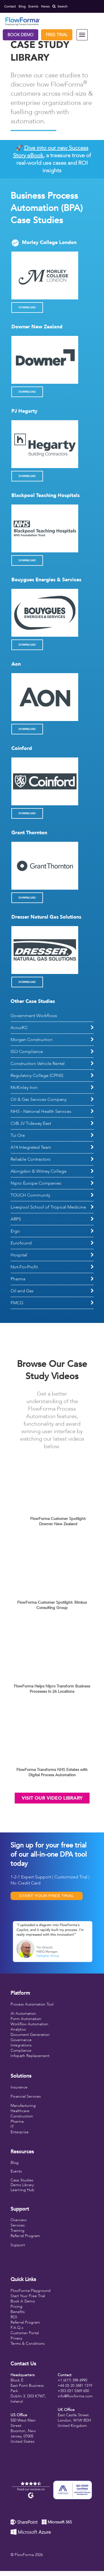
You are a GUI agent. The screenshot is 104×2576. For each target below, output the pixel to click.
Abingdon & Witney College (39, 1171)
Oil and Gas (22, 1291)
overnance (23, 2040)
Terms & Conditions (28, 2343)
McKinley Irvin (24, 1087)
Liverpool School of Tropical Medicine (48, 1207)
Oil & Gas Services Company (39, 1099)
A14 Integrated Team (31, 1147)
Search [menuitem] (60, 6)
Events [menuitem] (33, 6)
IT (12, 2126)
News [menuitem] (45, 6)
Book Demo (20, 35)
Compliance (21, 2050)
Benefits (18, 2311)
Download (27, 307)
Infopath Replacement (30, 2055)
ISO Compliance (27, 1052)
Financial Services (26, 2096)
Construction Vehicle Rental (38, 1064)
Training (17, 2230)
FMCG (17, 1303)
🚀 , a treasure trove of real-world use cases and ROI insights (52, 159)
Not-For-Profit (24, 1267)
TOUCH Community (30, 1195)
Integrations (21, 2045)
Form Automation (26, 2018)
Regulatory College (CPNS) (37, 1075)
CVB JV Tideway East (31, 1123)
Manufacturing (23, 2105)
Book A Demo (23, 2301)
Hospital (19, 1255)
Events (16, 2171)
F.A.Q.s (17, 2327)
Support (18, 2245)
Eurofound (21, 1243)
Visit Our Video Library (52, 1798)
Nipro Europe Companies (36, 1183)
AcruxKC (19, 1028)
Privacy (16, 2338)
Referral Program (25, 2235)
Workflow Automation (29, 2024)
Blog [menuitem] (22, 6)
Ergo (15, 1231)
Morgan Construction (32, 1040)
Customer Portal (25, 2333)
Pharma (18, 1279)
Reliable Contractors (30, 1159)
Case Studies (22, 2180)
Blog (15, 2162)
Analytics (18, 2029)
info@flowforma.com (75, 2396)
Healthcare (20, 2111)
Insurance (19, 2087)
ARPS (16, 1219)
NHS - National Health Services (41, 1111)
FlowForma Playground (30, 2290)
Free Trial (57, 35)
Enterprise (20, 2132)
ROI (14, 2317)
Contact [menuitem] (10, 6)
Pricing (16, 2306)
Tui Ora (18, 1135)
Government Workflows (34, 1016)
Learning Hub (22, 2190)
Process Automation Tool (32, 2004)
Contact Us (23, 2363)
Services (18, 2225)
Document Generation (30, 2034)
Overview (19, 2220)
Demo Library (22, 2185)
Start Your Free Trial (28, 2296)
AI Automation (23, 2013)
